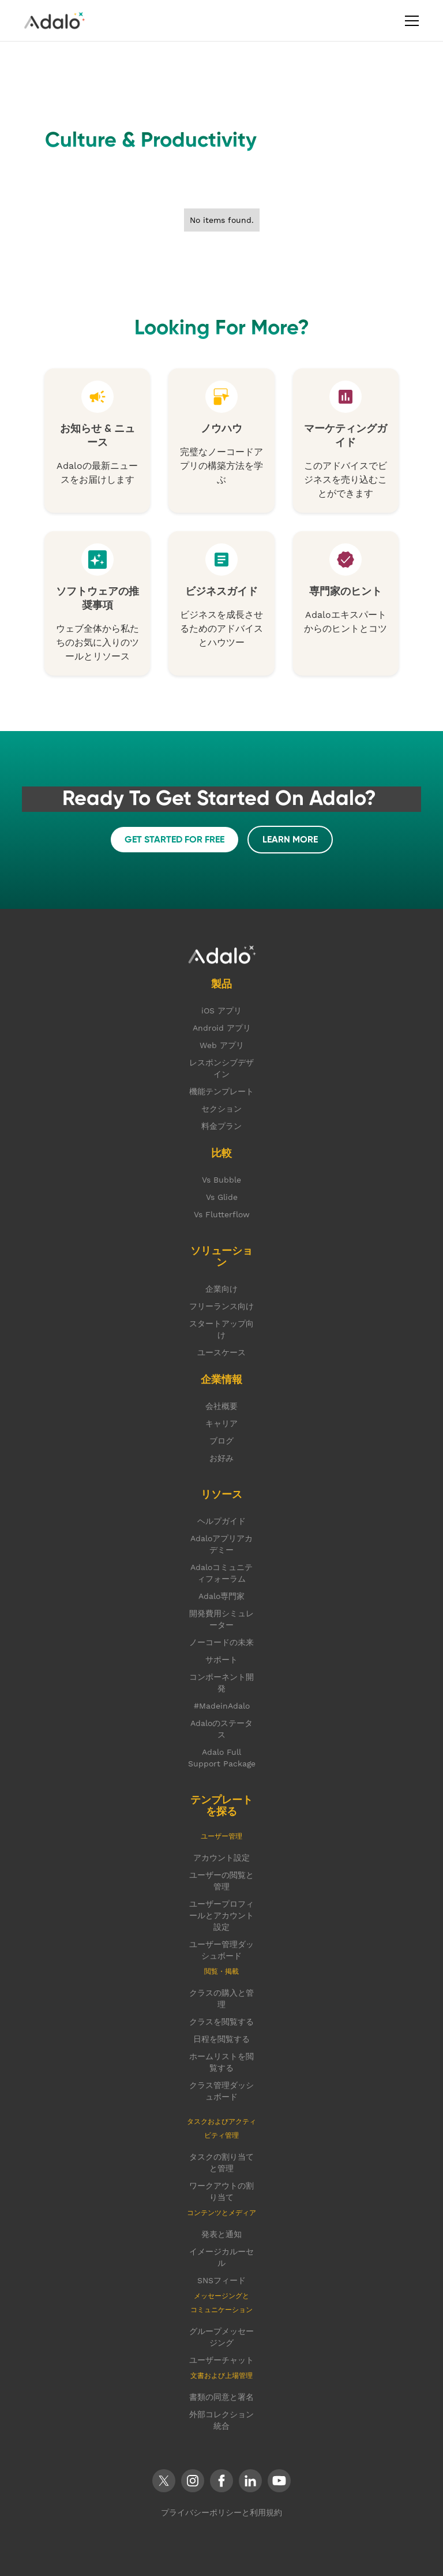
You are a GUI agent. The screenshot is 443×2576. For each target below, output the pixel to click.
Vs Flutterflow (222, 1214)
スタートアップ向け (221, 1329)
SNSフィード (221, 2280)
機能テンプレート (221, 1091)
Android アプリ (222, 1027)
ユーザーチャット (221, 2360)
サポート (221, 1659)
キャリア (221, 1423)
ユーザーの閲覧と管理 (221, 1880)
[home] (54, 20)
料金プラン (221, 1126)
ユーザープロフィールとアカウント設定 (221, 1915)
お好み (221, 1458)
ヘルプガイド (221, 1521)
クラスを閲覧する (221, 2021)
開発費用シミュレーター (221, 1619)
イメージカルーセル (221, 2257)
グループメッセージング (221, 2337)
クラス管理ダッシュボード (221, 2091)
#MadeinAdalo (222, 1705)
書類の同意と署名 (221, 2397)
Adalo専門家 (221, 1596)
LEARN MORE (290, 839)
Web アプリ (222, 1045)
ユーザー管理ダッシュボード (221, 1950)
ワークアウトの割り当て (221, 2191)
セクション (221, 1108)
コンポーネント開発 (221, 1682)
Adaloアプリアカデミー (221, 1544)
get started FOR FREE (174, 839)
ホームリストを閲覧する (221, 2062)
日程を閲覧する (221, 2039)
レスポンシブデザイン (221, 1068)
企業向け (221, 1288)
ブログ (221, 1440)
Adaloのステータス (221, 1728)
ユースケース (221, 1352)
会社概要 (221, 1406)
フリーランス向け (221, 1306)
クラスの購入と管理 (221, 1998)
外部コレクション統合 (221, 2420)
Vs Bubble (221, 1179)
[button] (409, 21)
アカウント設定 (221, 1857)
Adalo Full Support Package (222, 1757)
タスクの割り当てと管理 (221, 2162)
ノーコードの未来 (221, 1642)
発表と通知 (221, 2234)
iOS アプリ (221, 1010)
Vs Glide (222, 1197)
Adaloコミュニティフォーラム (221, 1573)
